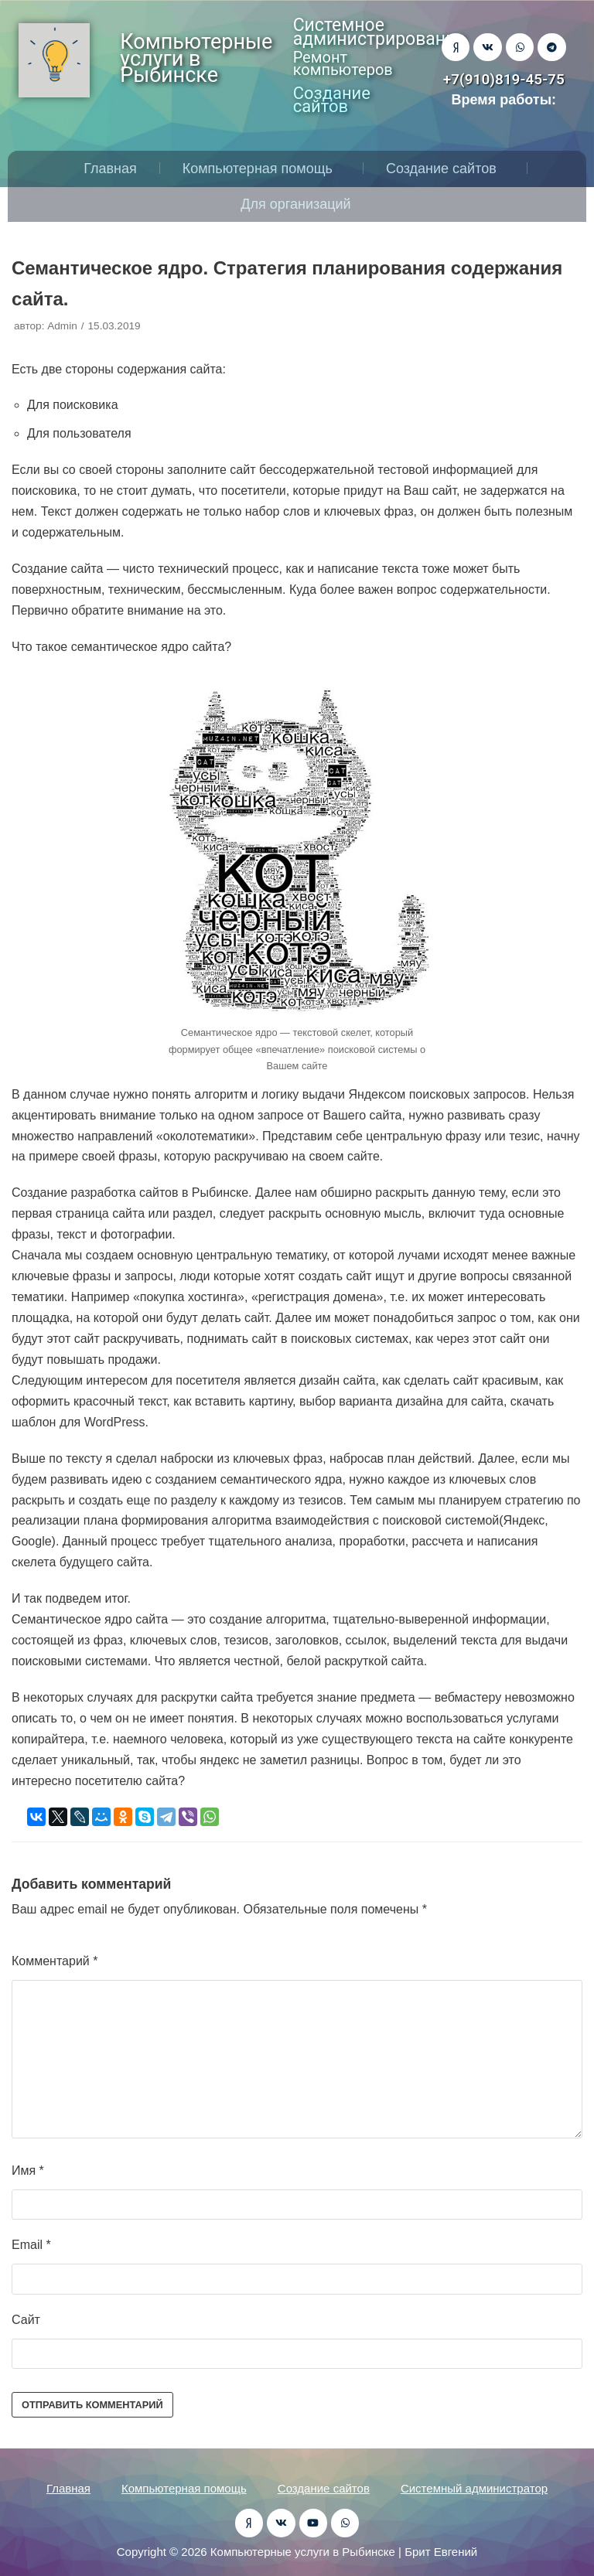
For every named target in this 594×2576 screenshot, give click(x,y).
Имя (28, 2170)
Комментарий (54, 1961)
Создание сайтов (445, 168)
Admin (62, 326)
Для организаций (299, 204)
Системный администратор (474, 2488)
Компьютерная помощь (261, 168)
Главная (110, 168)
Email (31, 2244)
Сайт (26, 2319)
